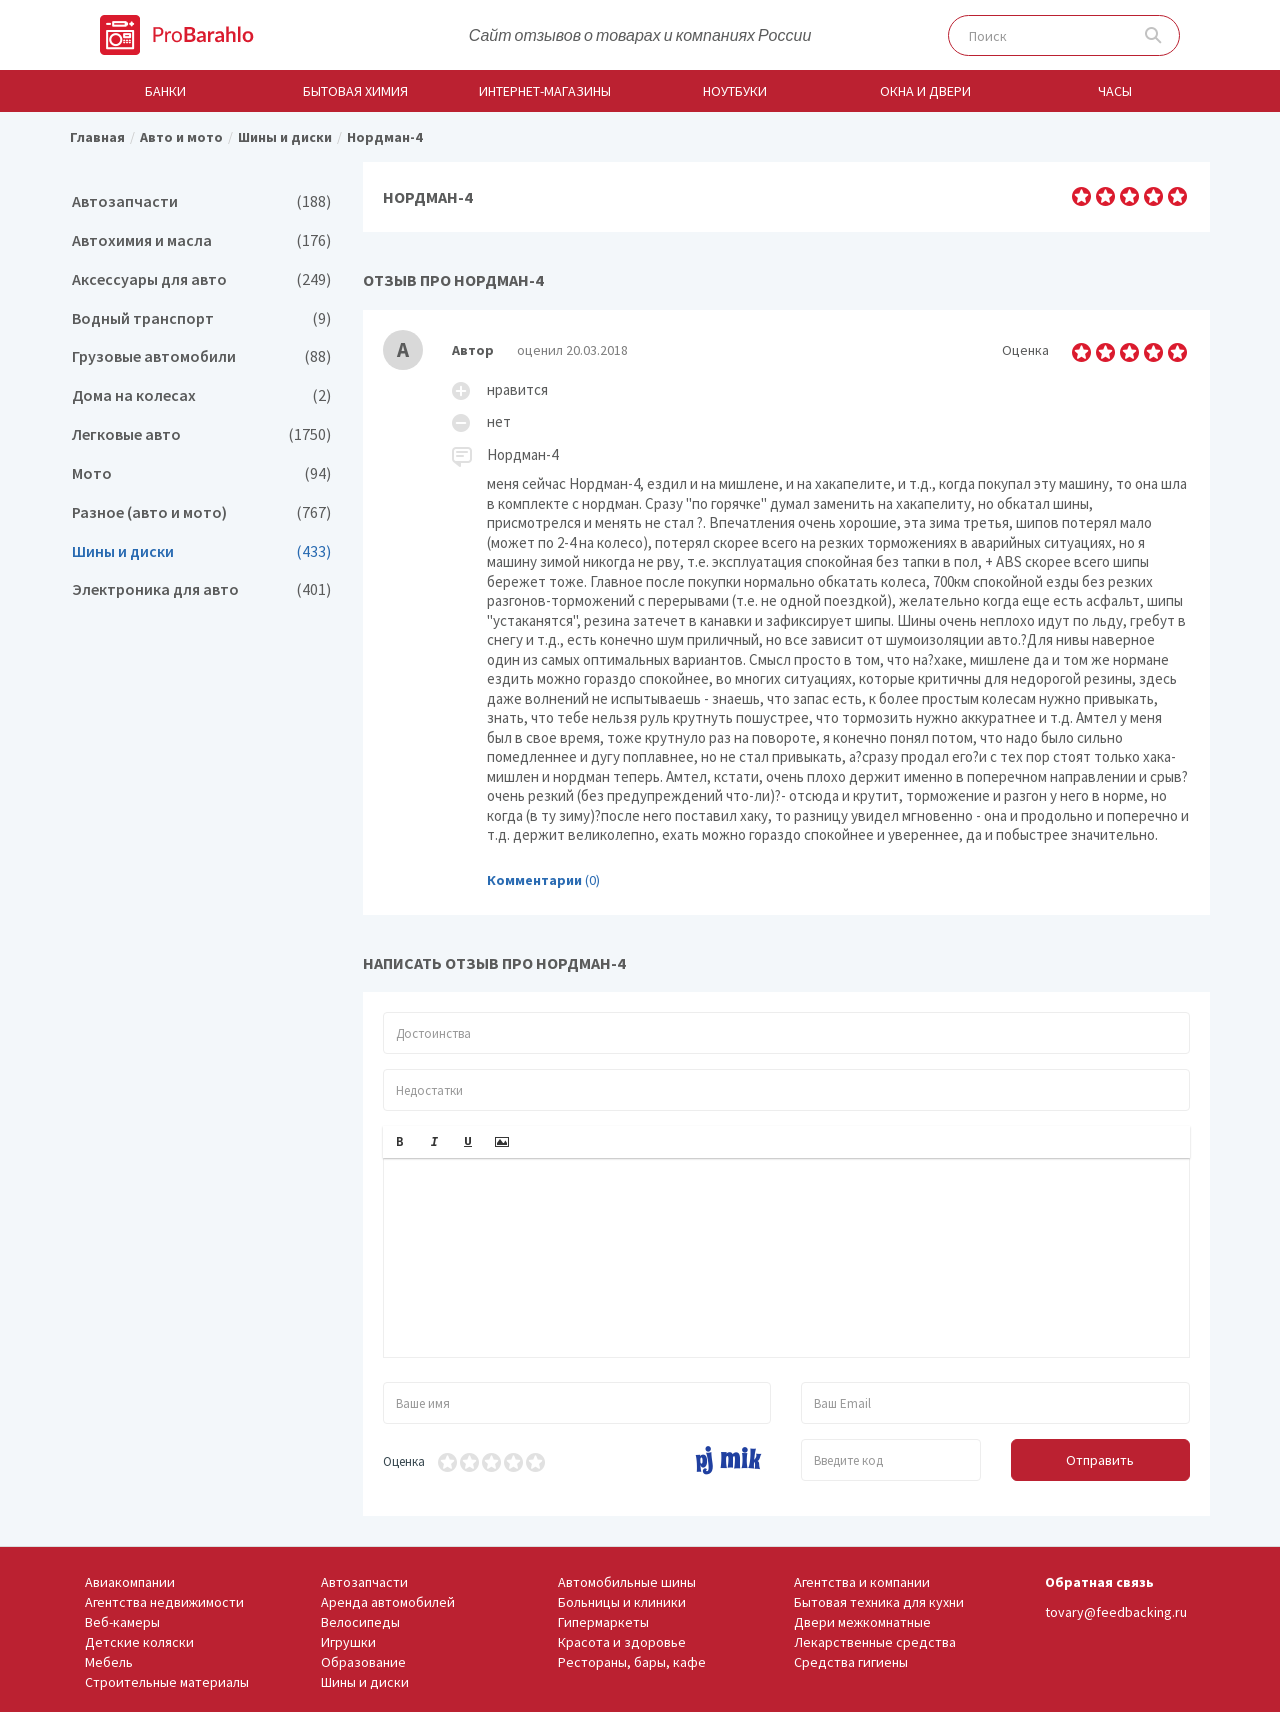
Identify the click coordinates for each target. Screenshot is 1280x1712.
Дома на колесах (201, 395)
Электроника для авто (201, 589)
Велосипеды (360, 1622)
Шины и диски (201, 551)
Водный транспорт (201, 318)
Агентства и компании (862, 1582)
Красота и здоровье (622, 1642)
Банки (165, 91)
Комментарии (534, 880)
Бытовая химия (355, 91)
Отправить (1100, 1460)
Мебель (109, 1662)
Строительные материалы (167, 1682)
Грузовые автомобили (201, 356)
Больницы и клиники (622, 1602)
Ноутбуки (735, 91)
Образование (363, 1662)
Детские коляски (139, 1642)
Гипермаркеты (603, 1622)
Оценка (404, 1461)
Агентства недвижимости (164, 1602)
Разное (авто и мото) (201, 512)
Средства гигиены (851, 1662)
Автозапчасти (201, 201)
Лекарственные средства (875, 1642)
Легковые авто (201, 434)
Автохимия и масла (201, 240)
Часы (1115, 91)
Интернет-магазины (545, 91)
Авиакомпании (130, 1582)
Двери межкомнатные (862, 1622)
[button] (400, 1142)
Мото (201, 473)
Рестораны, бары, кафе (632, 1662)
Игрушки (348, 1642)
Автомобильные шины (627, 1582)
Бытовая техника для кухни (879, 1602)
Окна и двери (925, 91)
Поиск (1153, 35)
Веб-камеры (122, 1622)
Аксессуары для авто (201, 279)
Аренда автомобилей (388, 1602)
